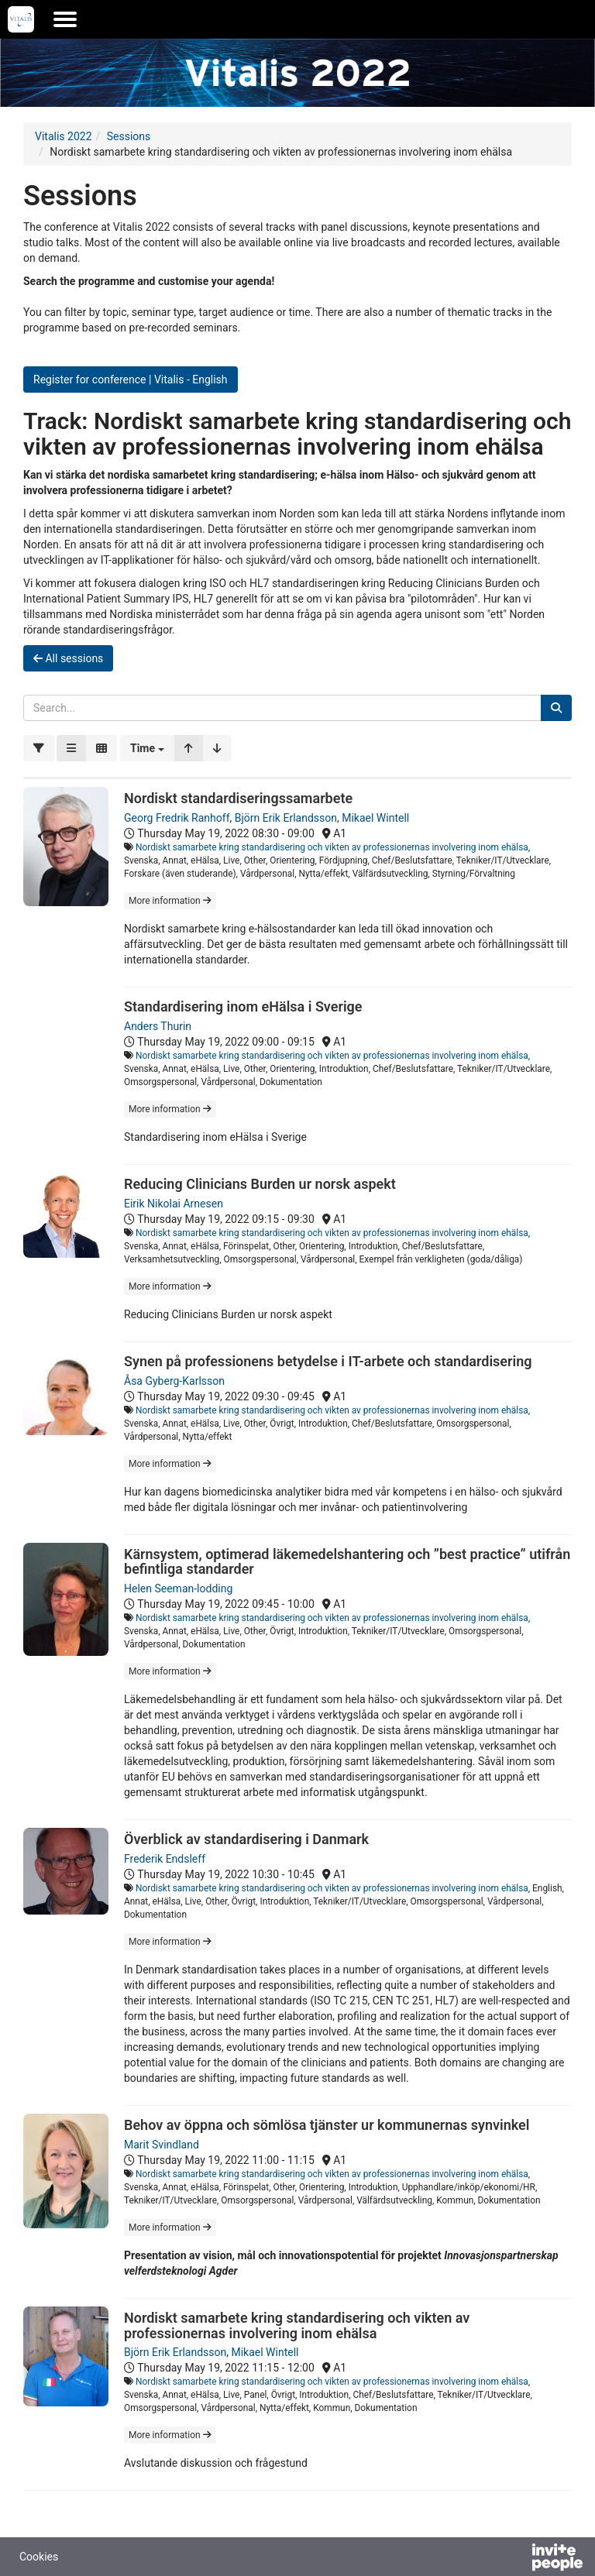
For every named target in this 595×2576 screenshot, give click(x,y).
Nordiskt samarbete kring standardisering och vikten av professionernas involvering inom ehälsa (332, 847)
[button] (147, 748)
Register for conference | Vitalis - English (130, 379)
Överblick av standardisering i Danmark (246, 1839)
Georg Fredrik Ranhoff (177, 818)
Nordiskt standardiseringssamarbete (238, 798)
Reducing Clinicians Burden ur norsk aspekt (260, 1184)
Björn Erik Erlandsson (286, 818)
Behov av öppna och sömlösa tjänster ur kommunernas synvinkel (326, 2125)
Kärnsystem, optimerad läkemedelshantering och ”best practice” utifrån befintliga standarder (347, 1562)
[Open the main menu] (65, 19)
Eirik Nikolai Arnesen (173, 1203)
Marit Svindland (161, 2144)
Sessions (129, 136)
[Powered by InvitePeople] (517, 2558)
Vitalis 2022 (63, 136)
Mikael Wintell (375, 818)
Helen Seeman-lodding (178, 1588)
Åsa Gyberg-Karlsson (174, 1381)
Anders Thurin (157, 1026)
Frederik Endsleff (164, 1859)
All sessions (68, 658)
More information (170, 900)
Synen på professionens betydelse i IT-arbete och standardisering (327, 1361)
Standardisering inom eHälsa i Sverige (243, 1006)
